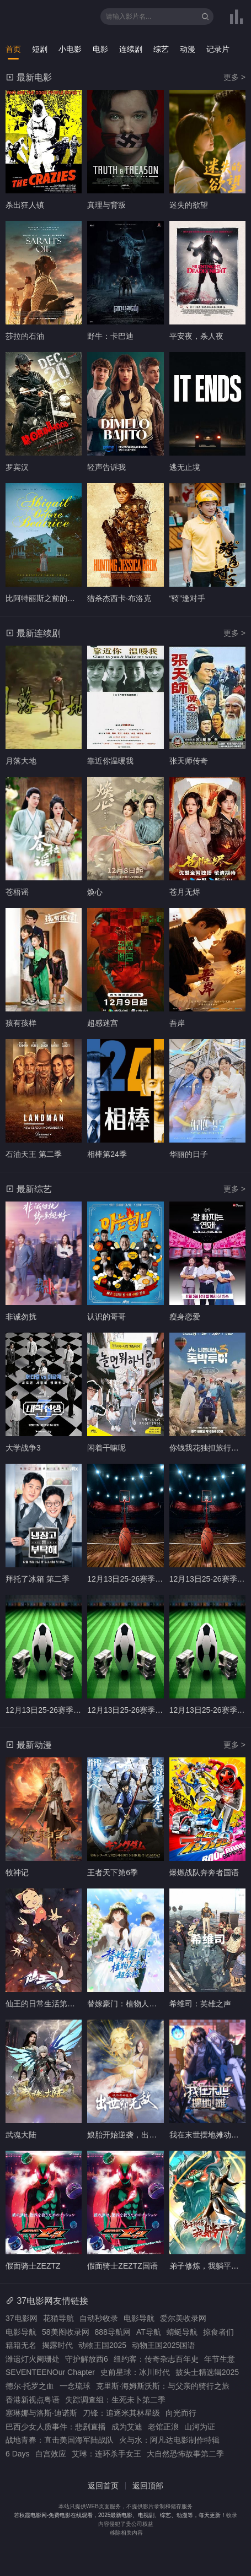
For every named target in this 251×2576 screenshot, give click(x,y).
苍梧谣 (17, 891)
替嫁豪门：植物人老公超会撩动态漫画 (152, 2003)
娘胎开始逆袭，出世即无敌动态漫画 (149, 2134)
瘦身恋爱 (184, 1316)
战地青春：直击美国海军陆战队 (60, 2440)
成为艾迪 (126, 2426)
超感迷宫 (102, 1023)
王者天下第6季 (112, 1872)
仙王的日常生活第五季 (44, 2003)
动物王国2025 (102, 2345)
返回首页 (103, 2485)
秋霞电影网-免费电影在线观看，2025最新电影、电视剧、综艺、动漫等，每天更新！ (123, 2515)
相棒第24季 (107, 1154)
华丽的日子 (188, 1154)
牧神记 (17, 1872)
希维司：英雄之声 (200, 2003)
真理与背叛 (106, 205)
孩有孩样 (21, 1023)
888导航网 (113, 2332)
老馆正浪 (163, 2426)
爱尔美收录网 (183, 2318)
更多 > (234, 77)
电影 (100, 49)
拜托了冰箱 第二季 (38, 1578)
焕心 (95, 891)
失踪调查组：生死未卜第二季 (115, 2399)
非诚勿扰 (21, 1316)
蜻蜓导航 (182, 2332)
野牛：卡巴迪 (110, 336)
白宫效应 (50, 2453)
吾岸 (177, 1023)
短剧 (39, 49)
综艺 (161, 49)
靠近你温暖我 (110, 760)
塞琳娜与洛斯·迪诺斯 (41, 2413)
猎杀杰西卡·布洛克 (119, 598)
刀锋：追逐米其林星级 (121, 2413)
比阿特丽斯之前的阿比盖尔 (52, 598)
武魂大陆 (21, 2134)
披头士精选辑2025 (207, 2372)
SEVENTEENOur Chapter (50, 2372)
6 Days (18, 2453)
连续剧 (130, 49)
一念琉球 (75, 2386)
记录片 (217, 49)
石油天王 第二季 (34, 1154)
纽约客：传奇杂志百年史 (156, 2359)
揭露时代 (57, 2345)
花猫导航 (58, 2318)
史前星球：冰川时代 (135, 2372)
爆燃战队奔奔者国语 (204, 1872)
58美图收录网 (65, 2332)
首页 (13, 49)
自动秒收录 (98, 2318)
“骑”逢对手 (187, 598)
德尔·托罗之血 (30, 2386)
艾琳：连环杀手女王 (106, 2453)
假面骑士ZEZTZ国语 (122, 2265)
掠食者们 (218, 2332)
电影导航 (139, 2318)
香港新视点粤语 (33, 2399)
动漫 (187, 49)
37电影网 (22, 2318)
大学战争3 (23, 1447)
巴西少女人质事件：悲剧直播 (56, 2426)
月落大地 (21, 760)
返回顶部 (147, 2485)
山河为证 (199, 2426)
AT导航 (148, 2332)
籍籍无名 (21, 2345)
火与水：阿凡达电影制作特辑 (169, 2440)
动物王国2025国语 (163, 2345)
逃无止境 (184, 467)
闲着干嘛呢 (106, 1447)
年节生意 (219, 2359)
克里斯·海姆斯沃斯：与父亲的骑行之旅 (162, 2386)
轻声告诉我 (106, 467)
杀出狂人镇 (25, 205)
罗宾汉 (17, 467)
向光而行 (180, 2413)
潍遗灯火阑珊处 (33, 2359)
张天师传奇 (188, 760)
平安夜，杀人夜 (196, 336)
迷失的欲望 (188, 205)
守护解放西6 (86, 2359)
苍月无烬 (184, 891)
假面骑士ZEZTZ (33, 2265)
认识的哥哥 (106, 1316)
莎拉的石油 (25, 336)
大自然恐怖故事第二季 (185, 2453)
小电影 (70, 49)
